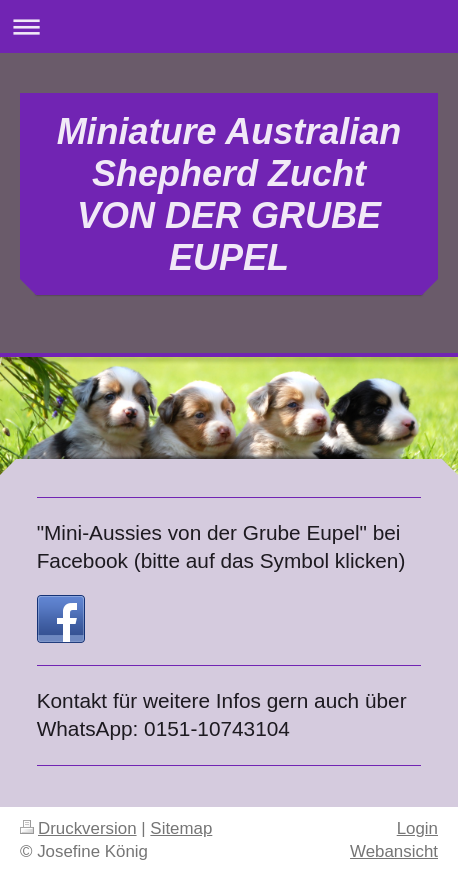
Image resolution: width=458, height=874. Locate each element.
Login (417, 828)
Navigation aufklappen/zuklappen (229, 26)
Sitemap (181, 828)
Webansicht (394, 851)
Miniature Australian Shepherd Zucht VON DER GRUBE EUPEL (229, 194)
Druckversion (78, 828)
